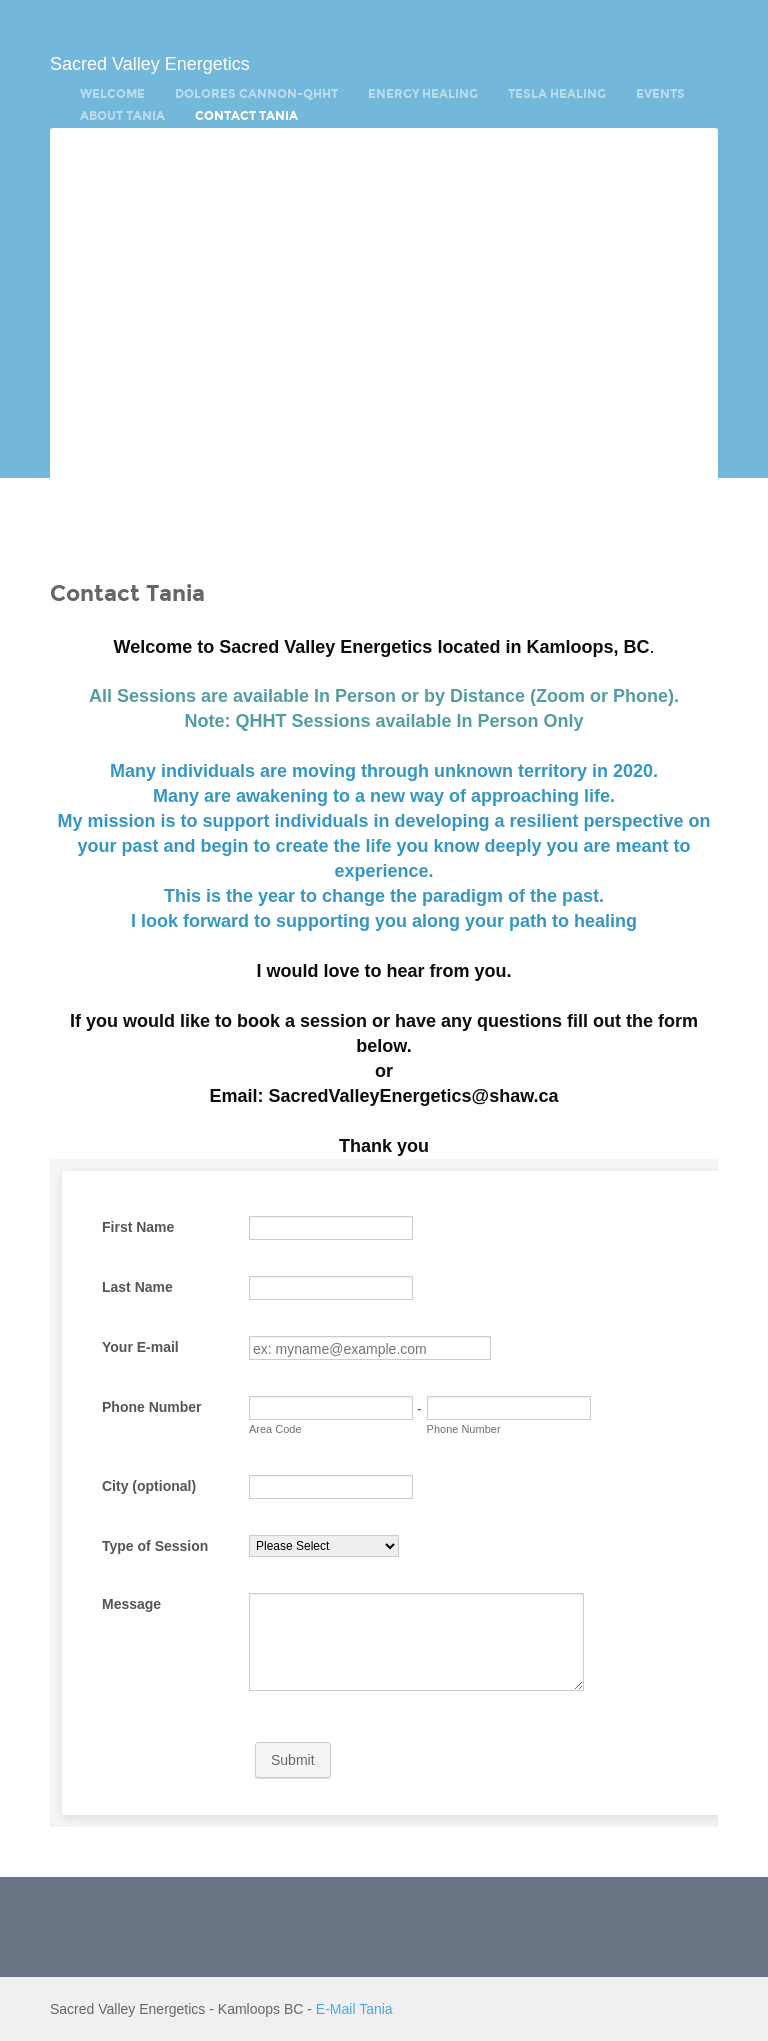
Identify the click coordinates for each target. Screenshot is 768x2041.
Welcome (112, 94)
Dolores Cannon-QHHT (256, 94)
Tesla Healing (557, 94)
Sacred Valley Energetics (150, 64)
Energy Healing (423, 94)
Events (660, 94)
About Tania (122, 116)
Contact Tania (246, 116)
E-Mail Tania (354, 2009)
